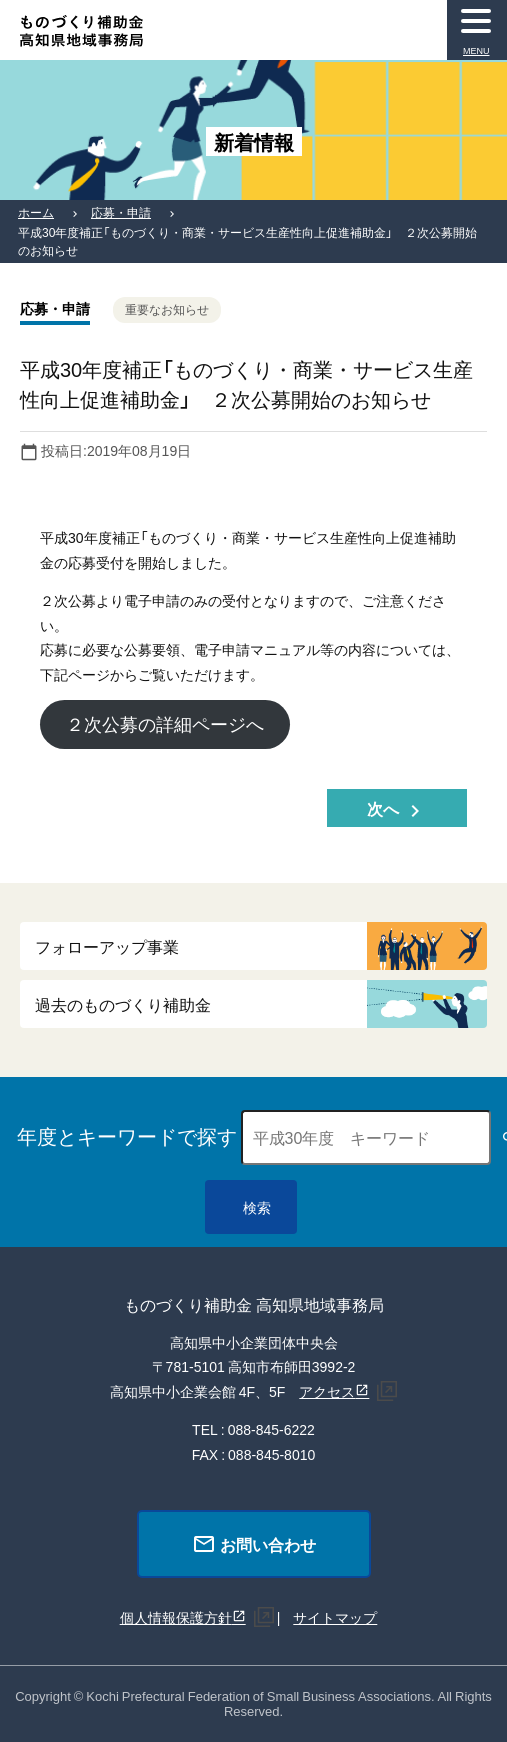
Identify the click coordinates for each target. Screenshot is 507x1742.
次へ (397, 809)
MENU (476, 50)
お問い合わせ (254, 1544)
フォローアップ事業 (107, 946)
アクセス (327, 1391)
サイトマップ (335, 1617)
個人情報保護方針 (176, 1617)
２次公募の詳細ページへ (165, 723)
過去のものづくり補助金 (123, 1004)
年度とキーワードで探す (127, 1135)
